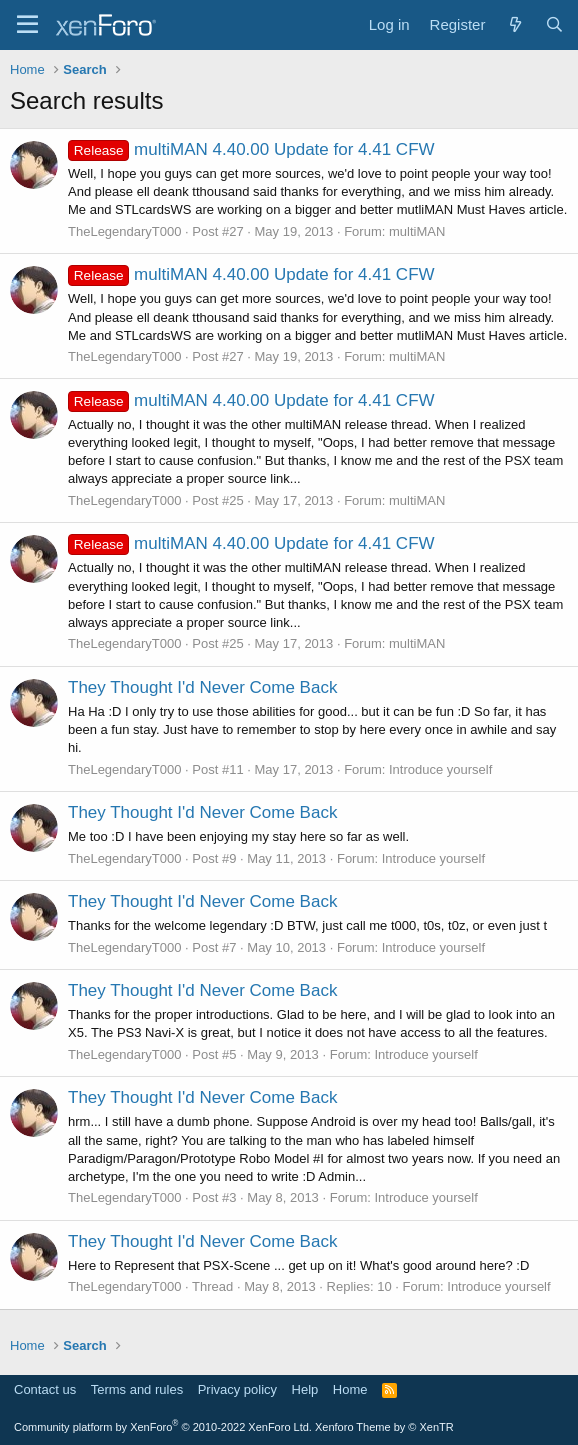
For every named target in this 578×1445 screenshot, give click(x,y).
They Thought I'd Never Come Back (202, 687)
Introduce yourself (440, 769)
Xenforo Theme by (384, 1427)
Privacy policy (237, 1389)
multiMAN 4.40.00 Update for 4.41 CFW (251, 149)
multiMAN (417, 231)
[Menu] (27, 25)
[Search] (554, 24)
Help (305, 1389)
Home (350, 1389)
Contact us (45, 1389)
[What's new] (514, 24)
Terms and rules (137, 1389)
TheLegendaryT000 (124, 231)
